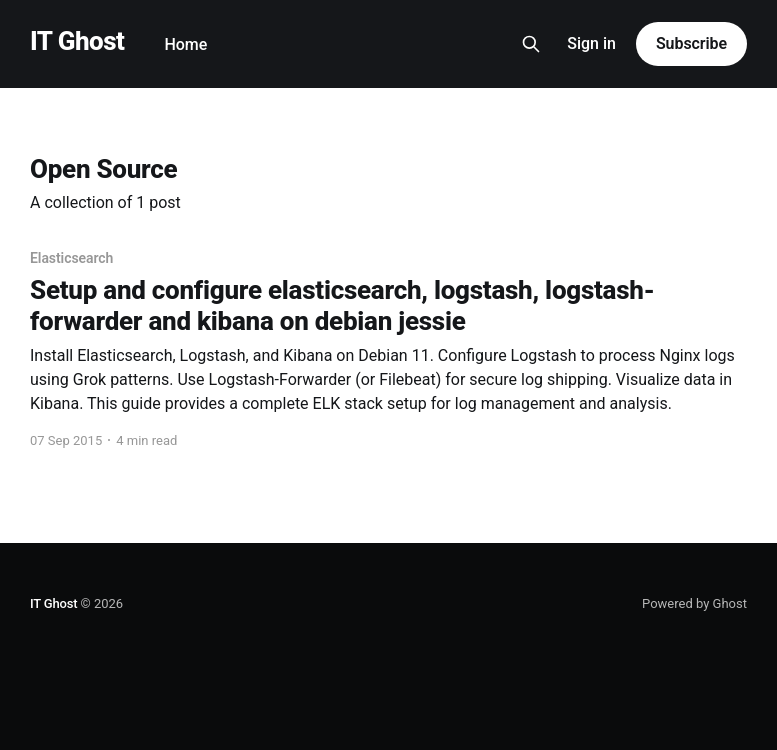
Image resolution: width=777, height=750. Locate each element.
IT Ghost (77, 41)
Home (185, 44)
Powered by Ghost (694, 603)
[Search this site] (531, 44)
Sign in (591, 43)
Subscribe (691, 43)
